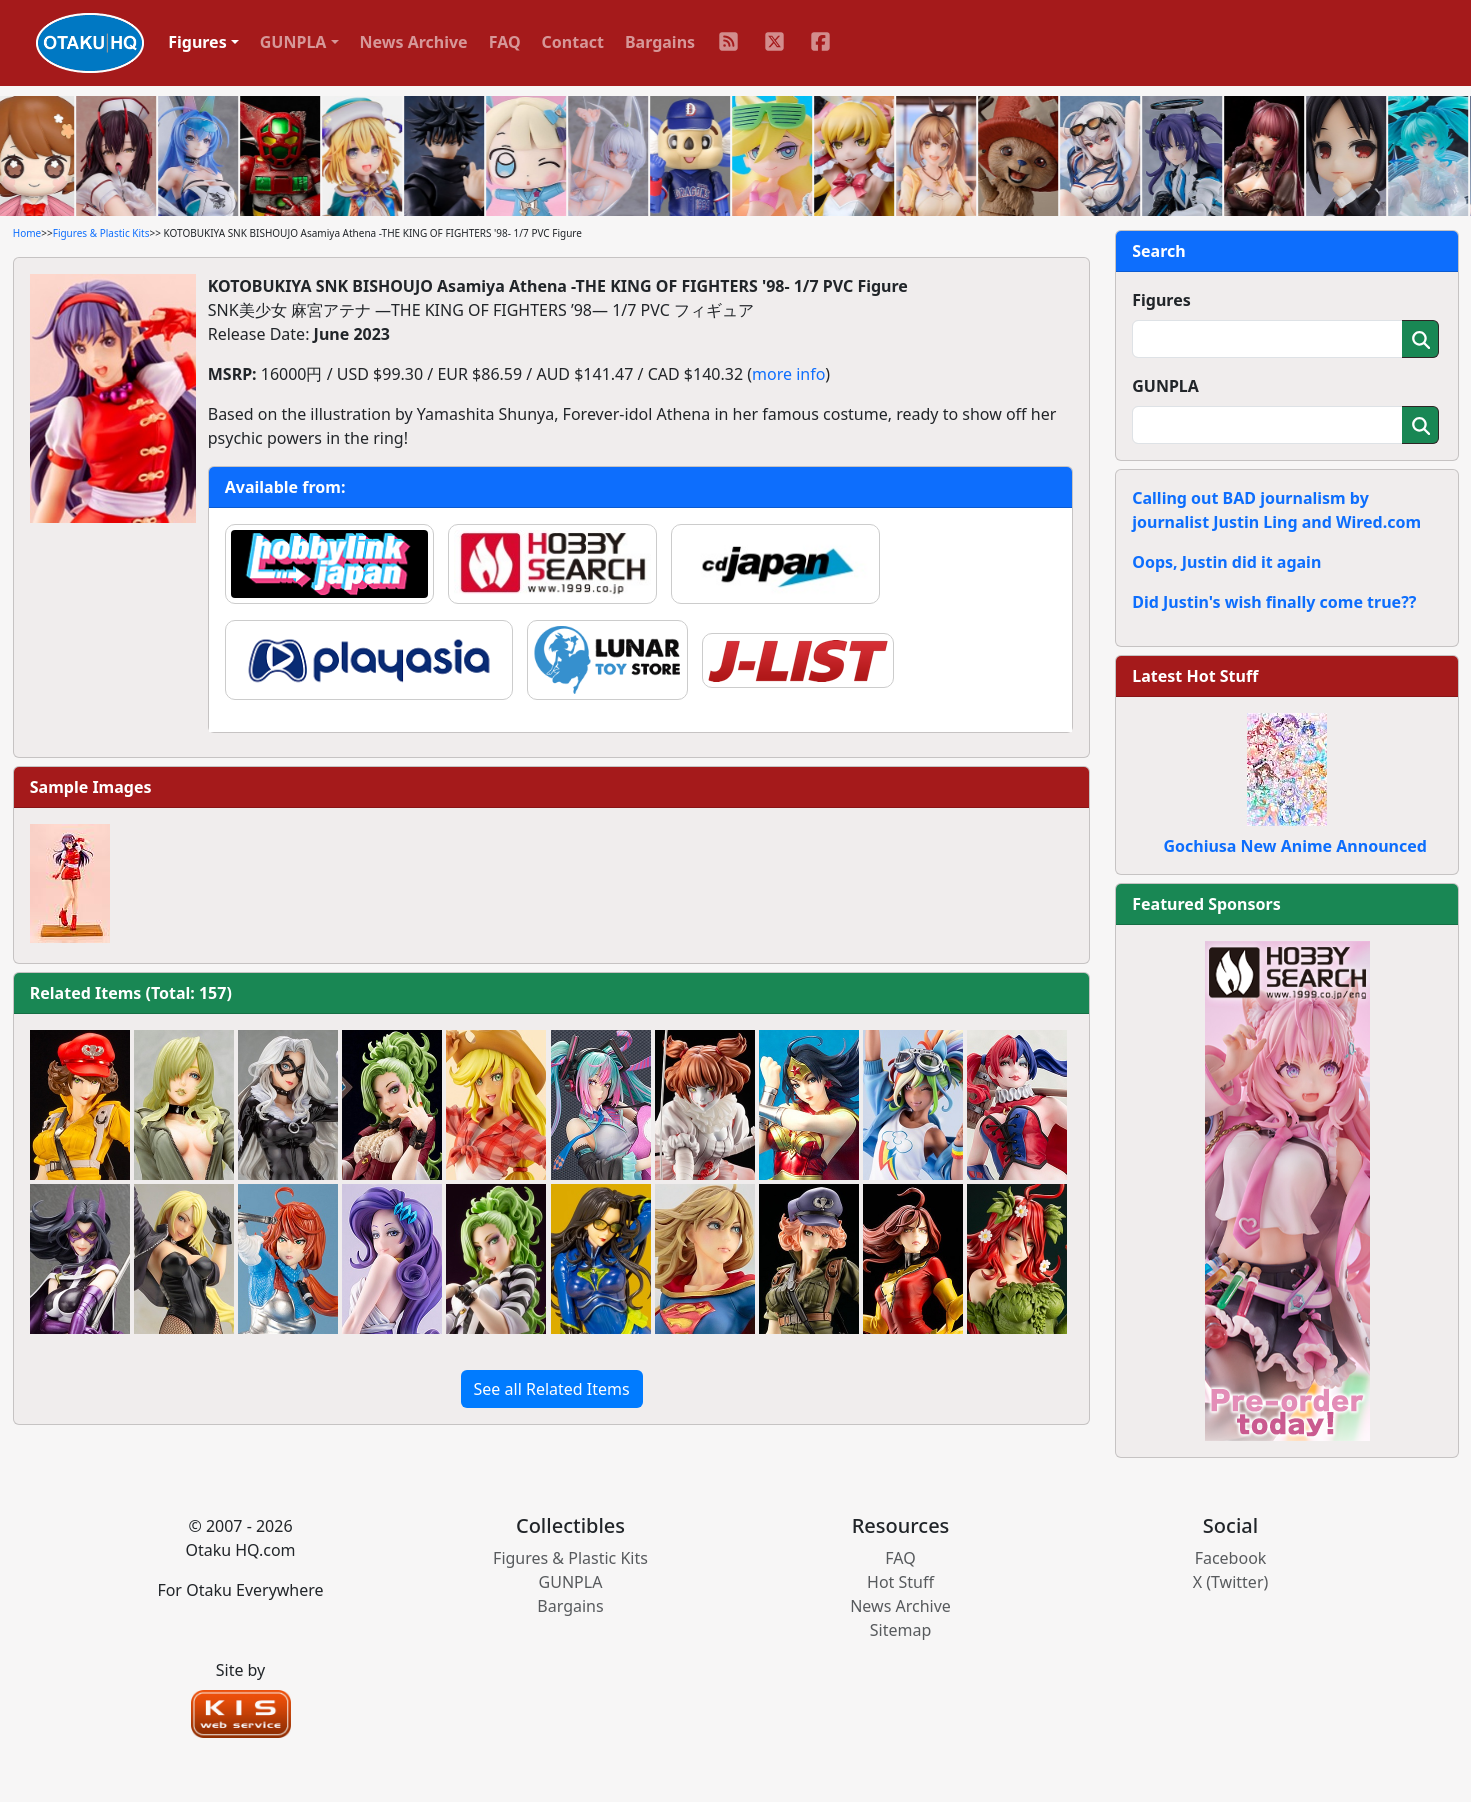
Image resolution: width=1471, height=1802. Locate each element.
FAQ (505, 42)
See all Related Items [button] (552, 1389)
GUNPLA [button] (293, 42)
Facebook (1231, 1558)
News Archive (414, 42)
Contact (573, 42)
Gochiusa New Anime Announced (1294, 846)
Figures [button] (197, 42)
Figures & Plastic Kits (101, 233)
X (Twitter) (1231, 1582)
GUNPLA (1165, 386)
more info (788, 374)
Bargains (660, 42)
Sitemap (901, 1630)
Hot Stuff (900, 1582)
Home (27, 233)
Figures (1161, 300)
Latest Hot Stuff (1195, 676)
